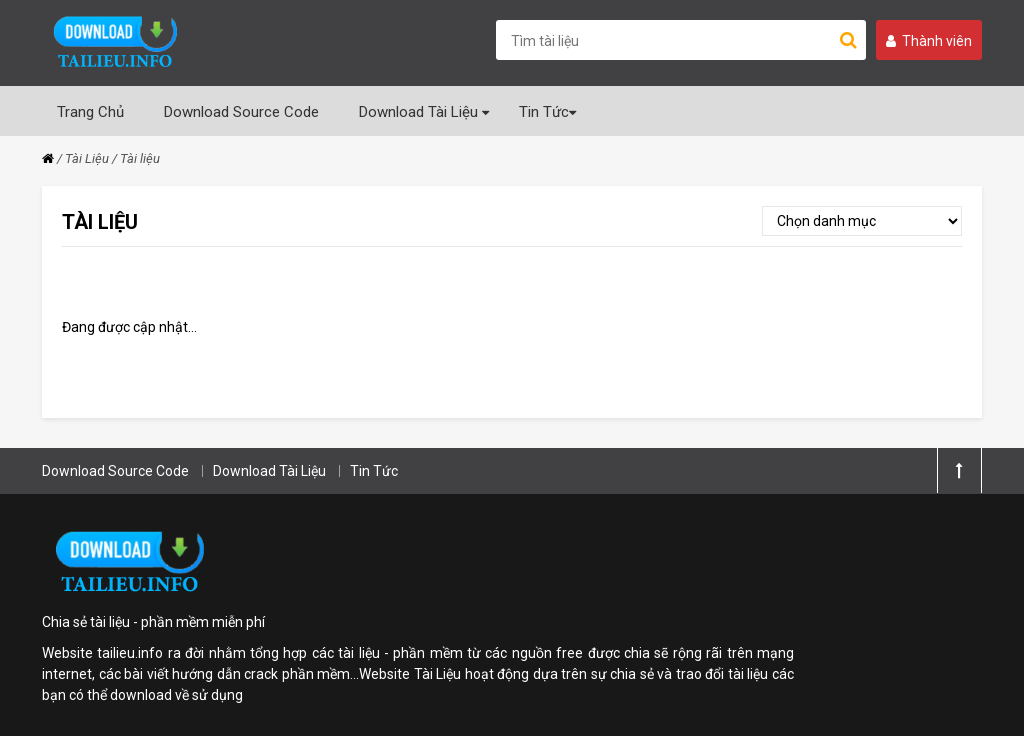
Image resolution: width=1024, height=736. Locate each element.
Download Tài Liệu (424, 112)
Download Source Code (241, 112)
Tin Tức (547, 112)
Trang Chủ (90, 112)
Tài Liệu (87, 158)
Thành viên (929, 41)
